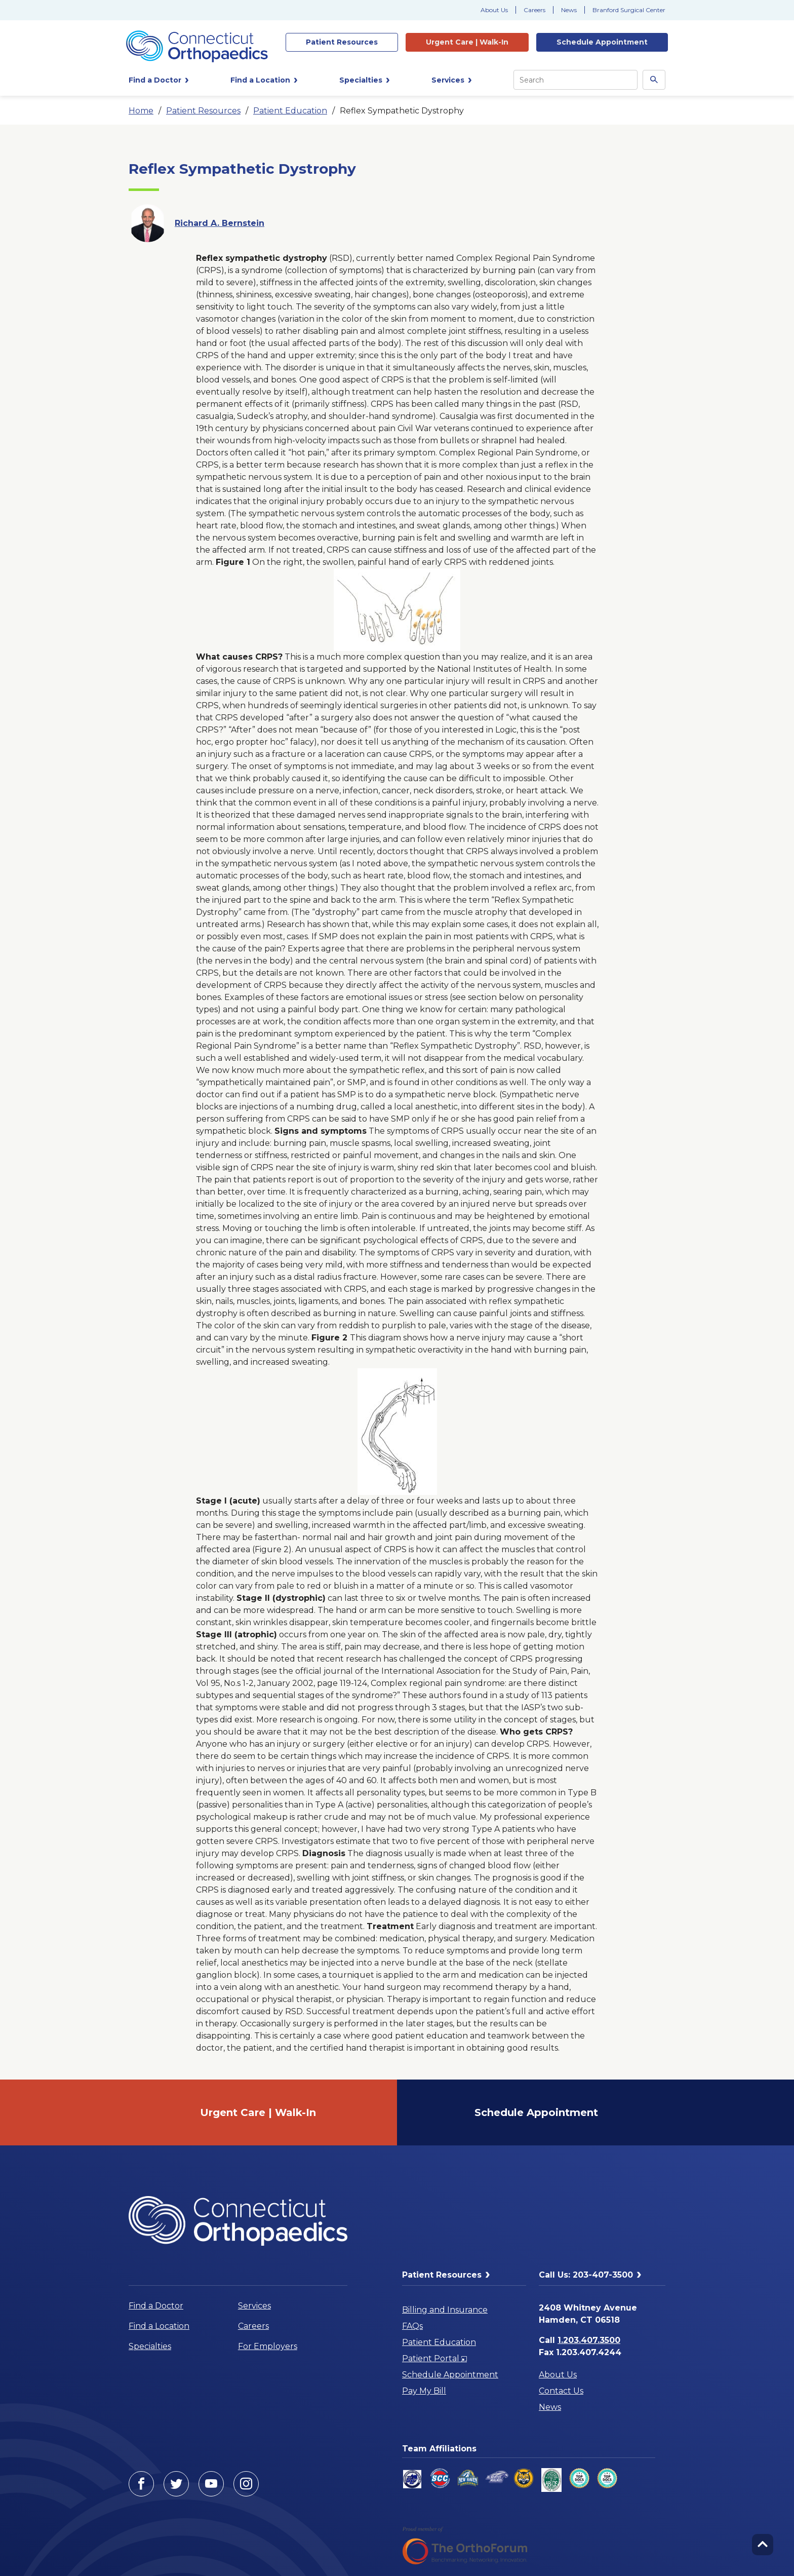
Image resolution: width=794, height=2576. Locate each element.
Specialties (150, 2346)
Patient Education (290, 111)
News (569, 10)
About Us (494, 10)
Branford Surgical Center (628, 10)
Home (141, 111)
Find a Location (159, 2326)
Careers (534, 10)
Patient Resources (203, 111)
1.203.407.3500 (589, 2340)
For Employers (267, 2346)
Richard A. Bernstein (219, 223)
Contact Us (561, 2391)
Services (254, 2306)
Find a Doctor (156, 2306)
